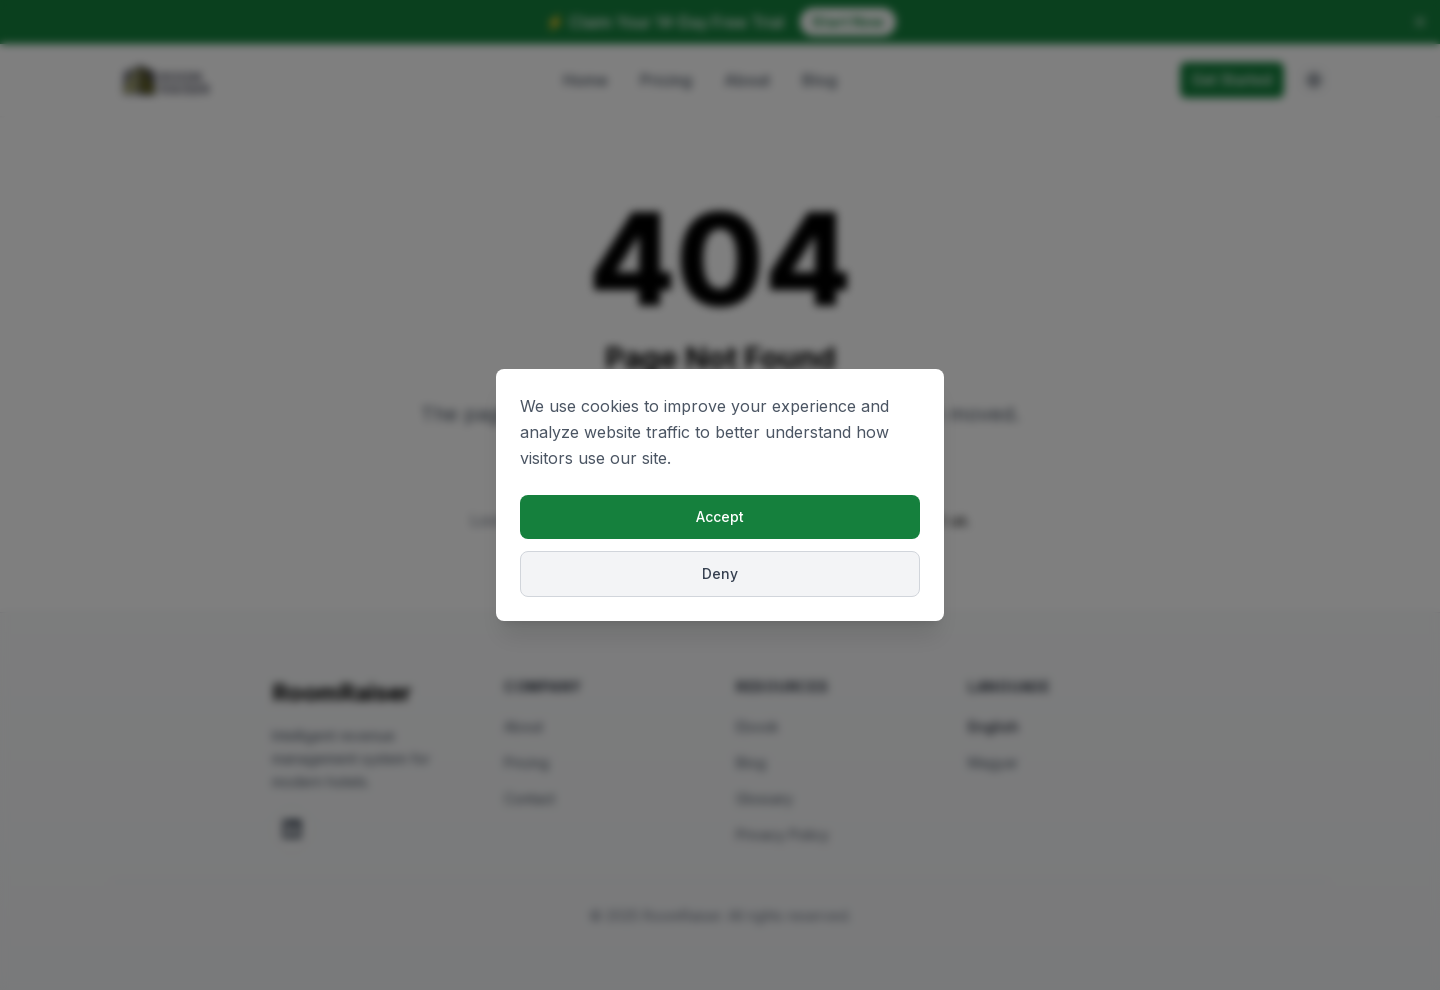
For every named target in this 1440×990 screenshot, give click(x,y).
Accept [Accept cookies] (720, 516)
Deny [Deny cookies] (720, 573)
